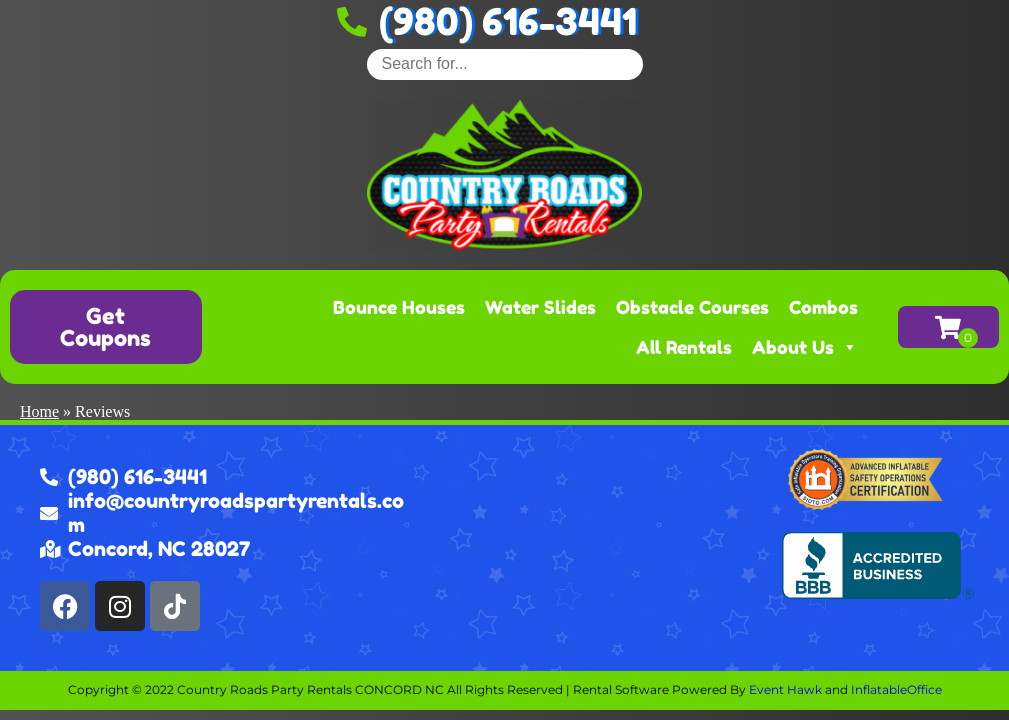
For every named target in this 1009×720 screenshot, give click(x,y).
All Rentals (684, 347)
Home (39, 411)
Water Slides (540, 307)
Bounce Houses (399, 307)
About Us (805, 347)
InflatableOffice (896, 689)
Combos (823, 307)
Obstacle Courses (692, 307)
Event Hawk (785, 689)
